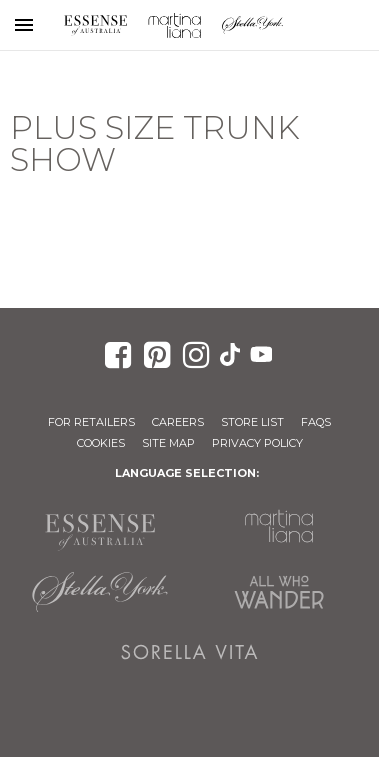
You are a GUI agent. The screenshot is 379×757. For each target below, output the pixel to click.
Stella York (253, 25)
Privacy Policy (257, 443)
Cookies (101, 443)
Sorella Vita (190, 652)
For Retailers (91, 422)
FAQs (316, 422)
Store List (252, 422)
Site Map (168, 443)
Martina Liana (174, 25)
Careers (178, 422)
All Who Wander (280, 592)
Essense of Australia (95, 25)
